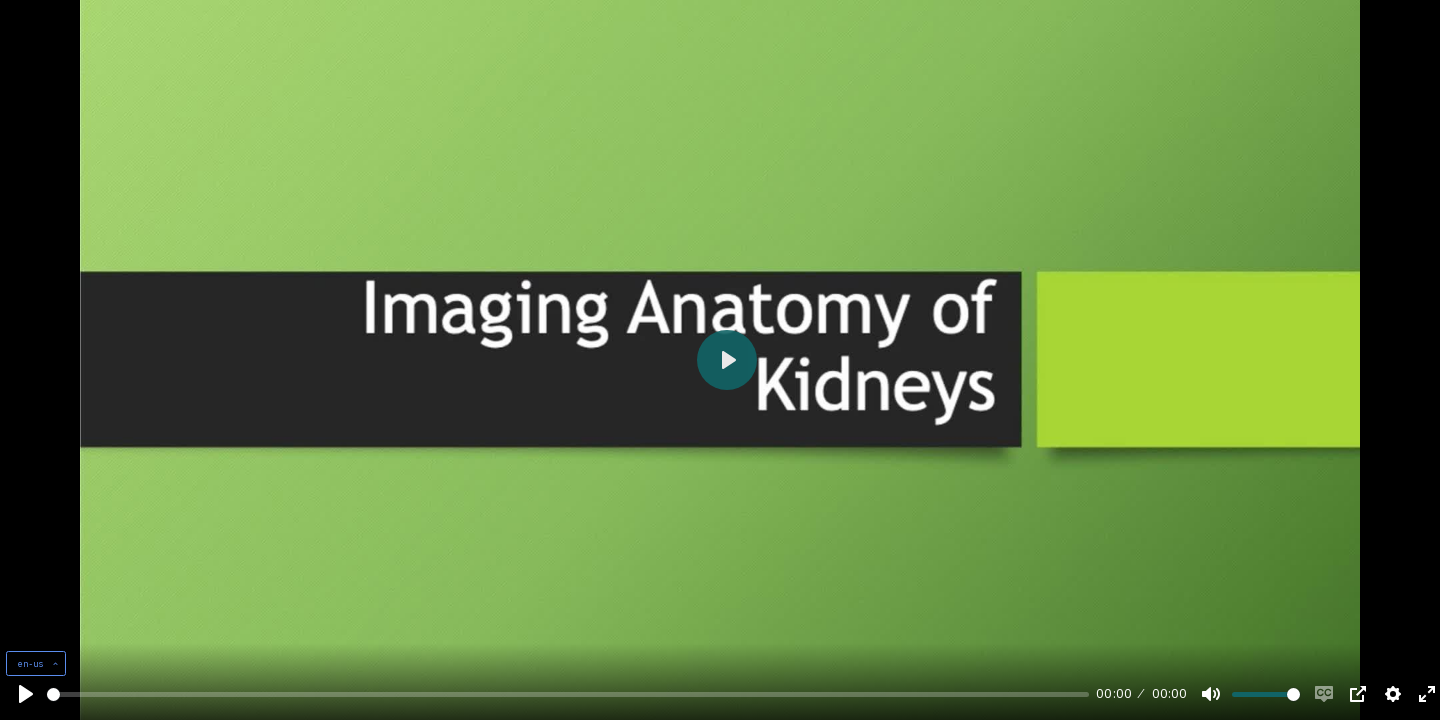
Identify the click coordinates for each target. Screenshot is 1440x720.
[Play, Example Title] (26, 694)
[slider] (568, 694)
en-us (31, 663)
